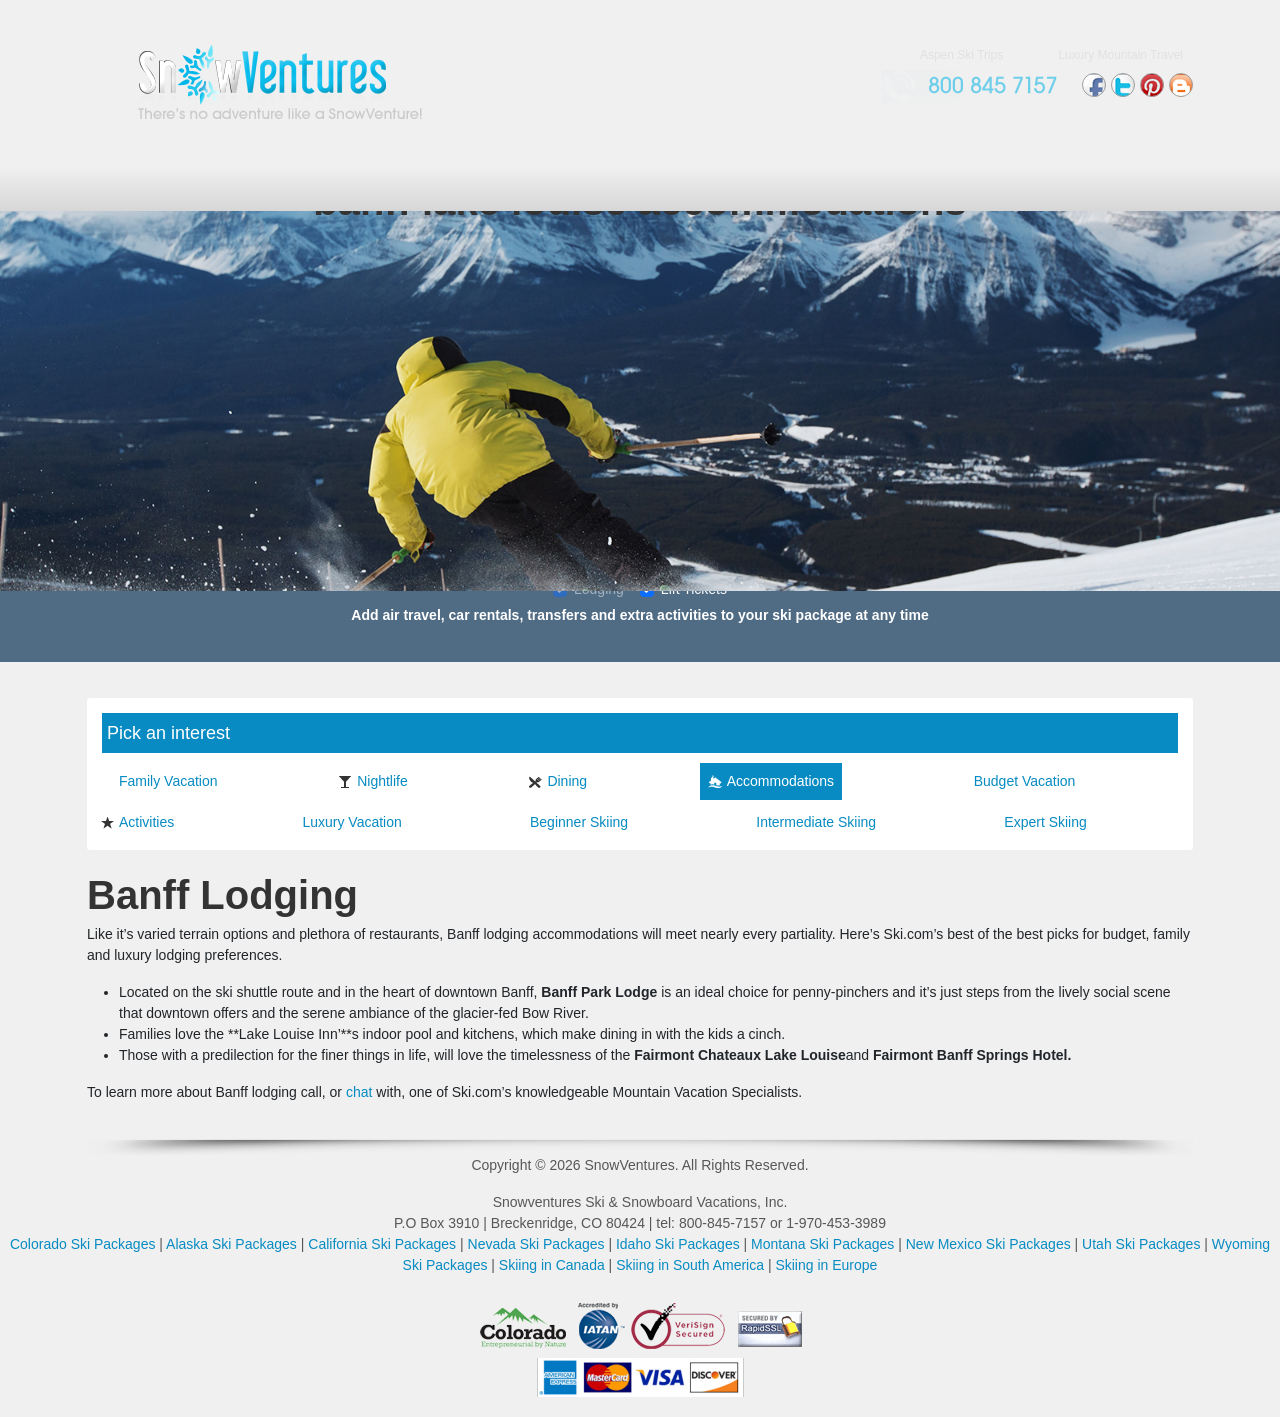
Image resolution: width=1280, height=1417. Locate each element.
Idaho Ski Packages (678, 1244)
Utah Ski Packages (1141, 1244)
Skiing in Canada (552, 1265)
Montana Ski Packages (822, 1244)
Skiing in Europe (826, 1265)
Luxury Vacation (342, 822)
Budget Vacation (1015, 781)
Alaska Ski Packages (231, 1244)
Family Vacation (159, 781)
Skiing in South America (690, 1265)
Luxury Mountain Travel (1120, 55)
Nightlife (373, 781)
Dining (557, 781)
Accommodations (771, 781)
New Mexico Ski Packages (988, 1244)
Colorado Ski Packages (83, 1244)
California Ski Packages (382, 1244)
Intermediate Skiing (806, 822)
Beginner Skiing (569, 822)
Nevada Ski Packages (536, 1244)
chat (359, 1092)
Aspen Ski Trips (961, 55)
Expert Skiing (1035, 822)
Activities (137, 822)
